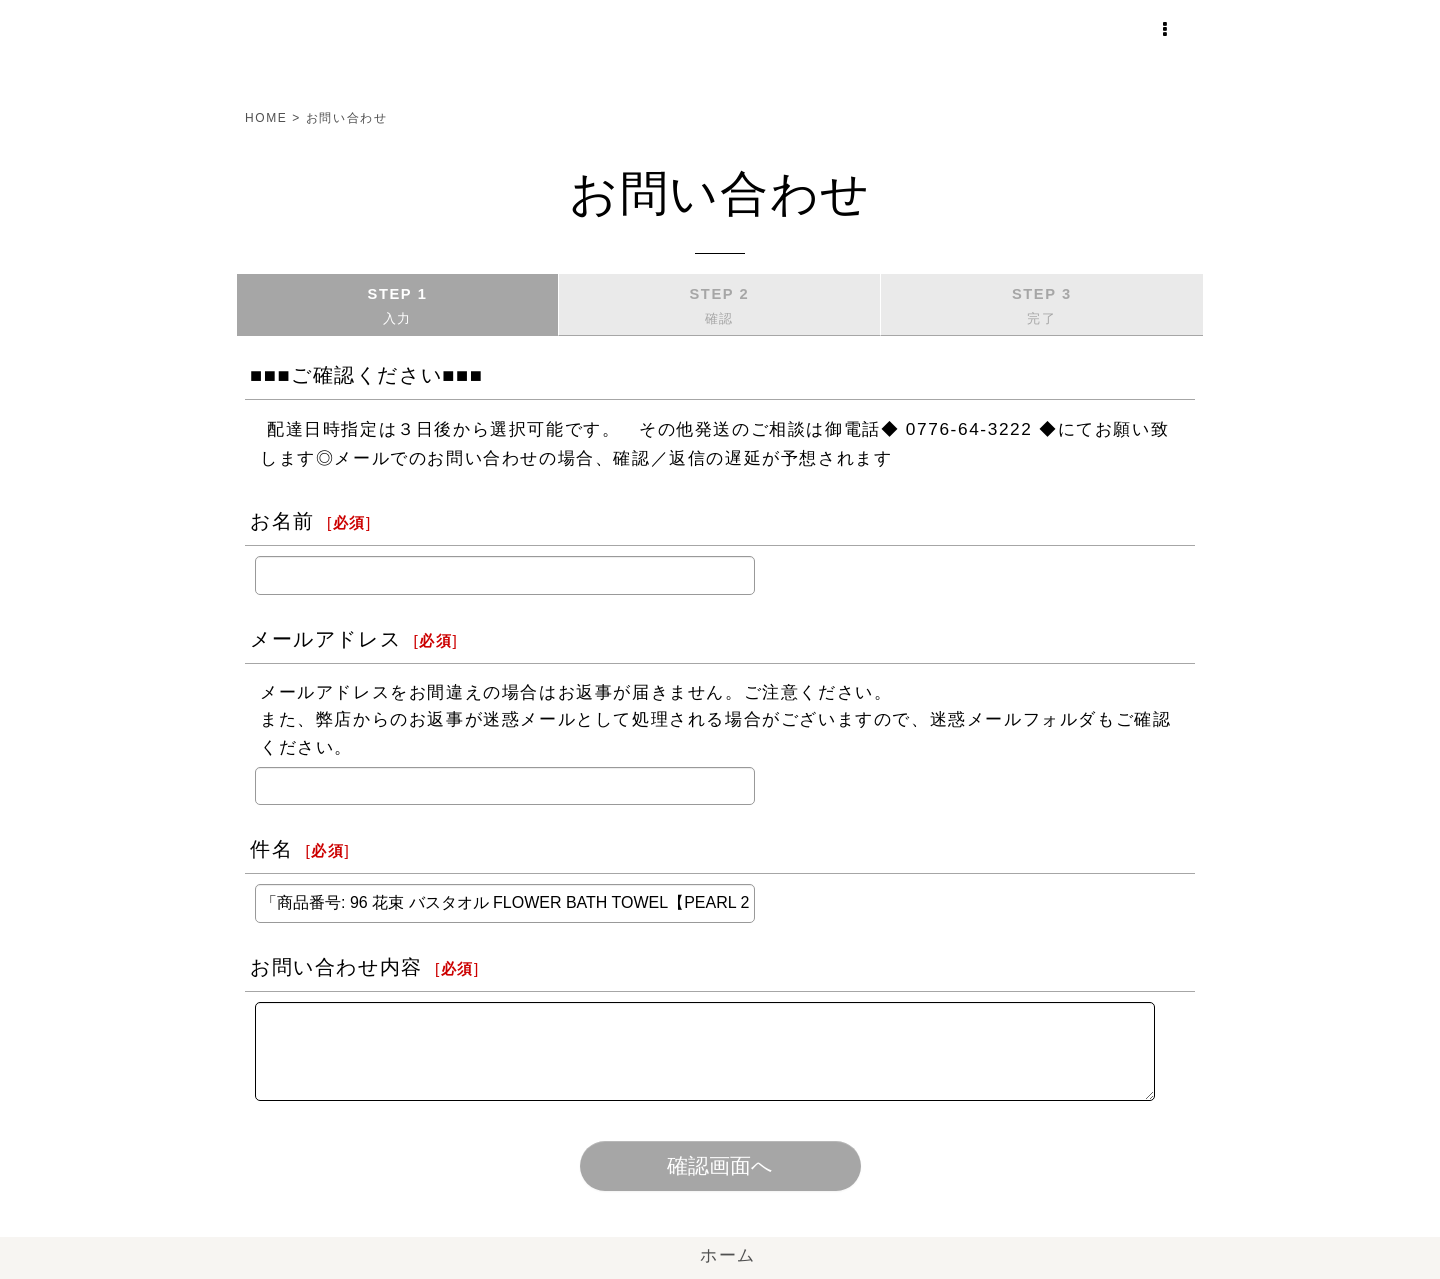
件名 (271, 849)
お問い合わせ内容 (336, 967)
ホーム (720, 1255)
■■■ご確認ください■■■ (366, 375)
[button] (1172, 20)
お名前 (282, 521)
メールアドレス (325, 639)
